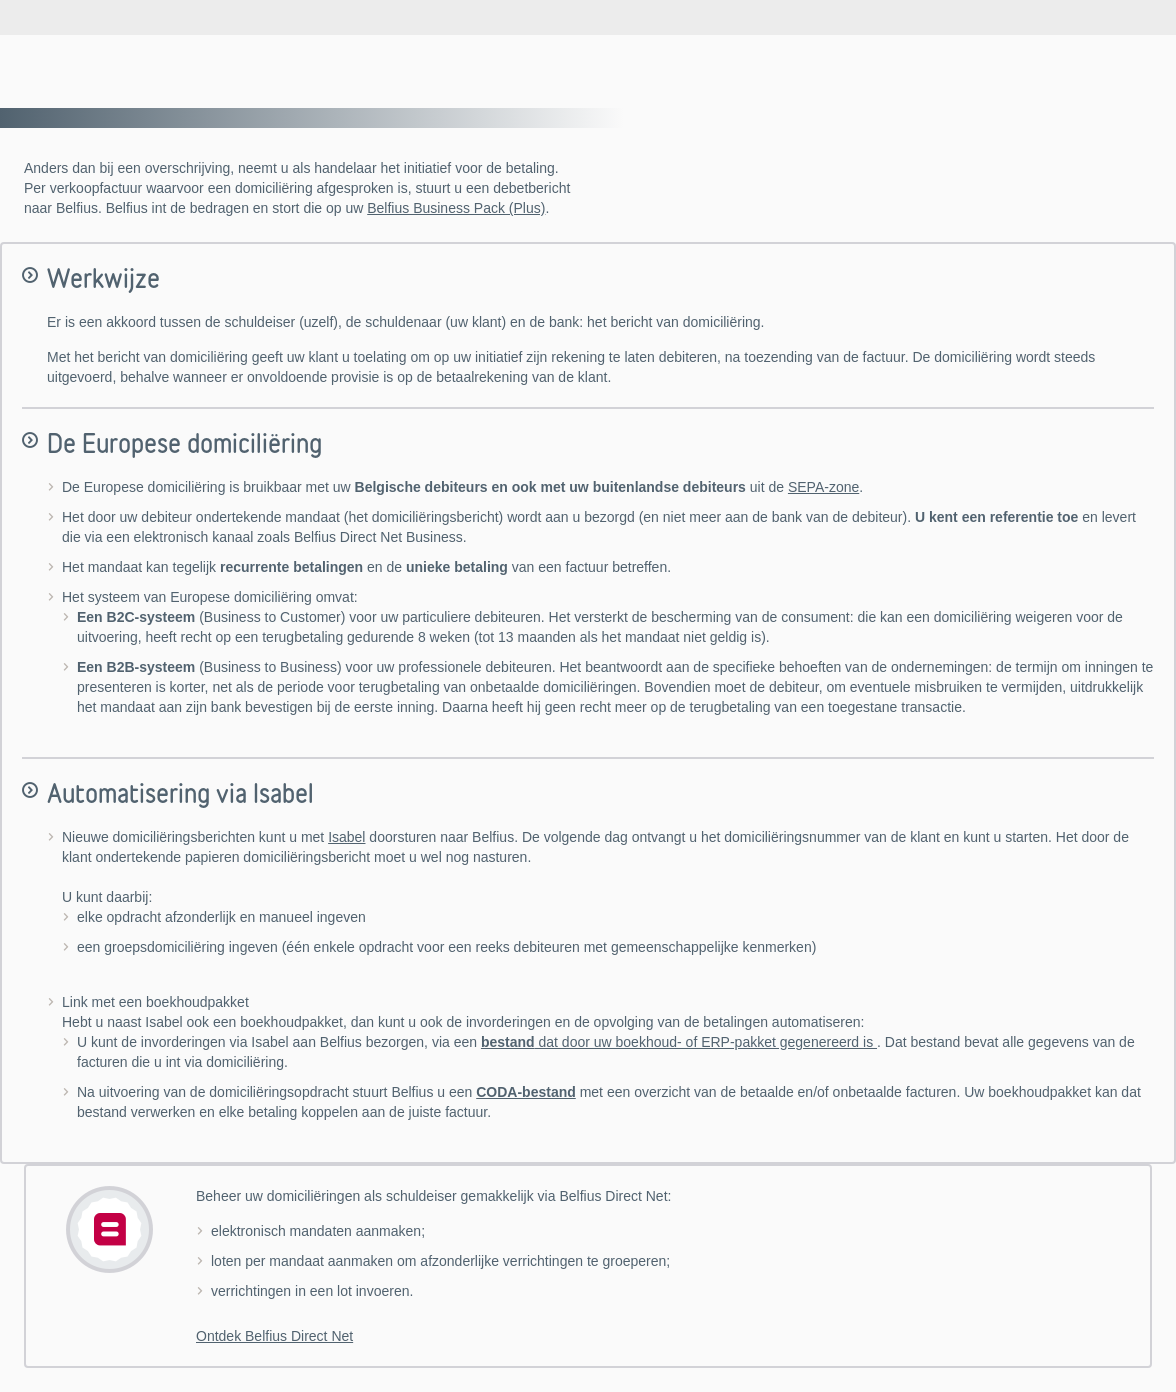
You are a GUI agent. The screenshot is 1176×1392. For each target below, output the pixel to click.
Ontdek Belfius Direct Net (274, 1336)
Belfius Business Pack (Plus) (456, 208)
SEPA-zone (823, 487)
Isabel (346, 837)
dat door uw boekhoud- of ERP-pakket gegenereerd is (679, 1042)
